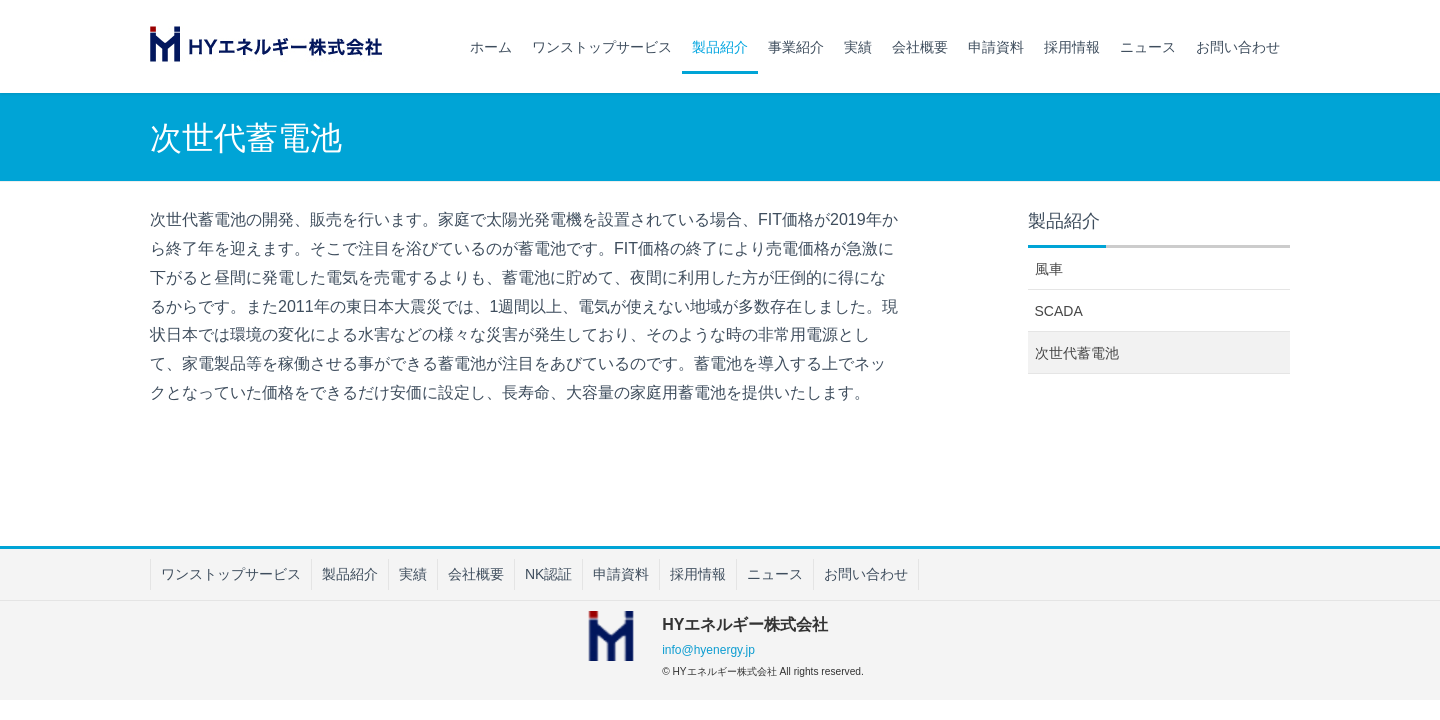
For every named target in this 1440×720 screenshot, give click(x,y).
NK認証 (548, 574)
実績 (413, 574)
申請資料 (621, 574)
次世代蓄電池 (1077, 353)
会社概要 (476, 574)
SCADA (1059, 311)
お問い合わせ (866, 574)
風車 (1049, 269)
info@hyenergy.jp (708, 650)
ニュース (775, 574)
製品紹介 (350, 574)
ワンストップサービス (231, 574)
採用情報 (698, 574)
